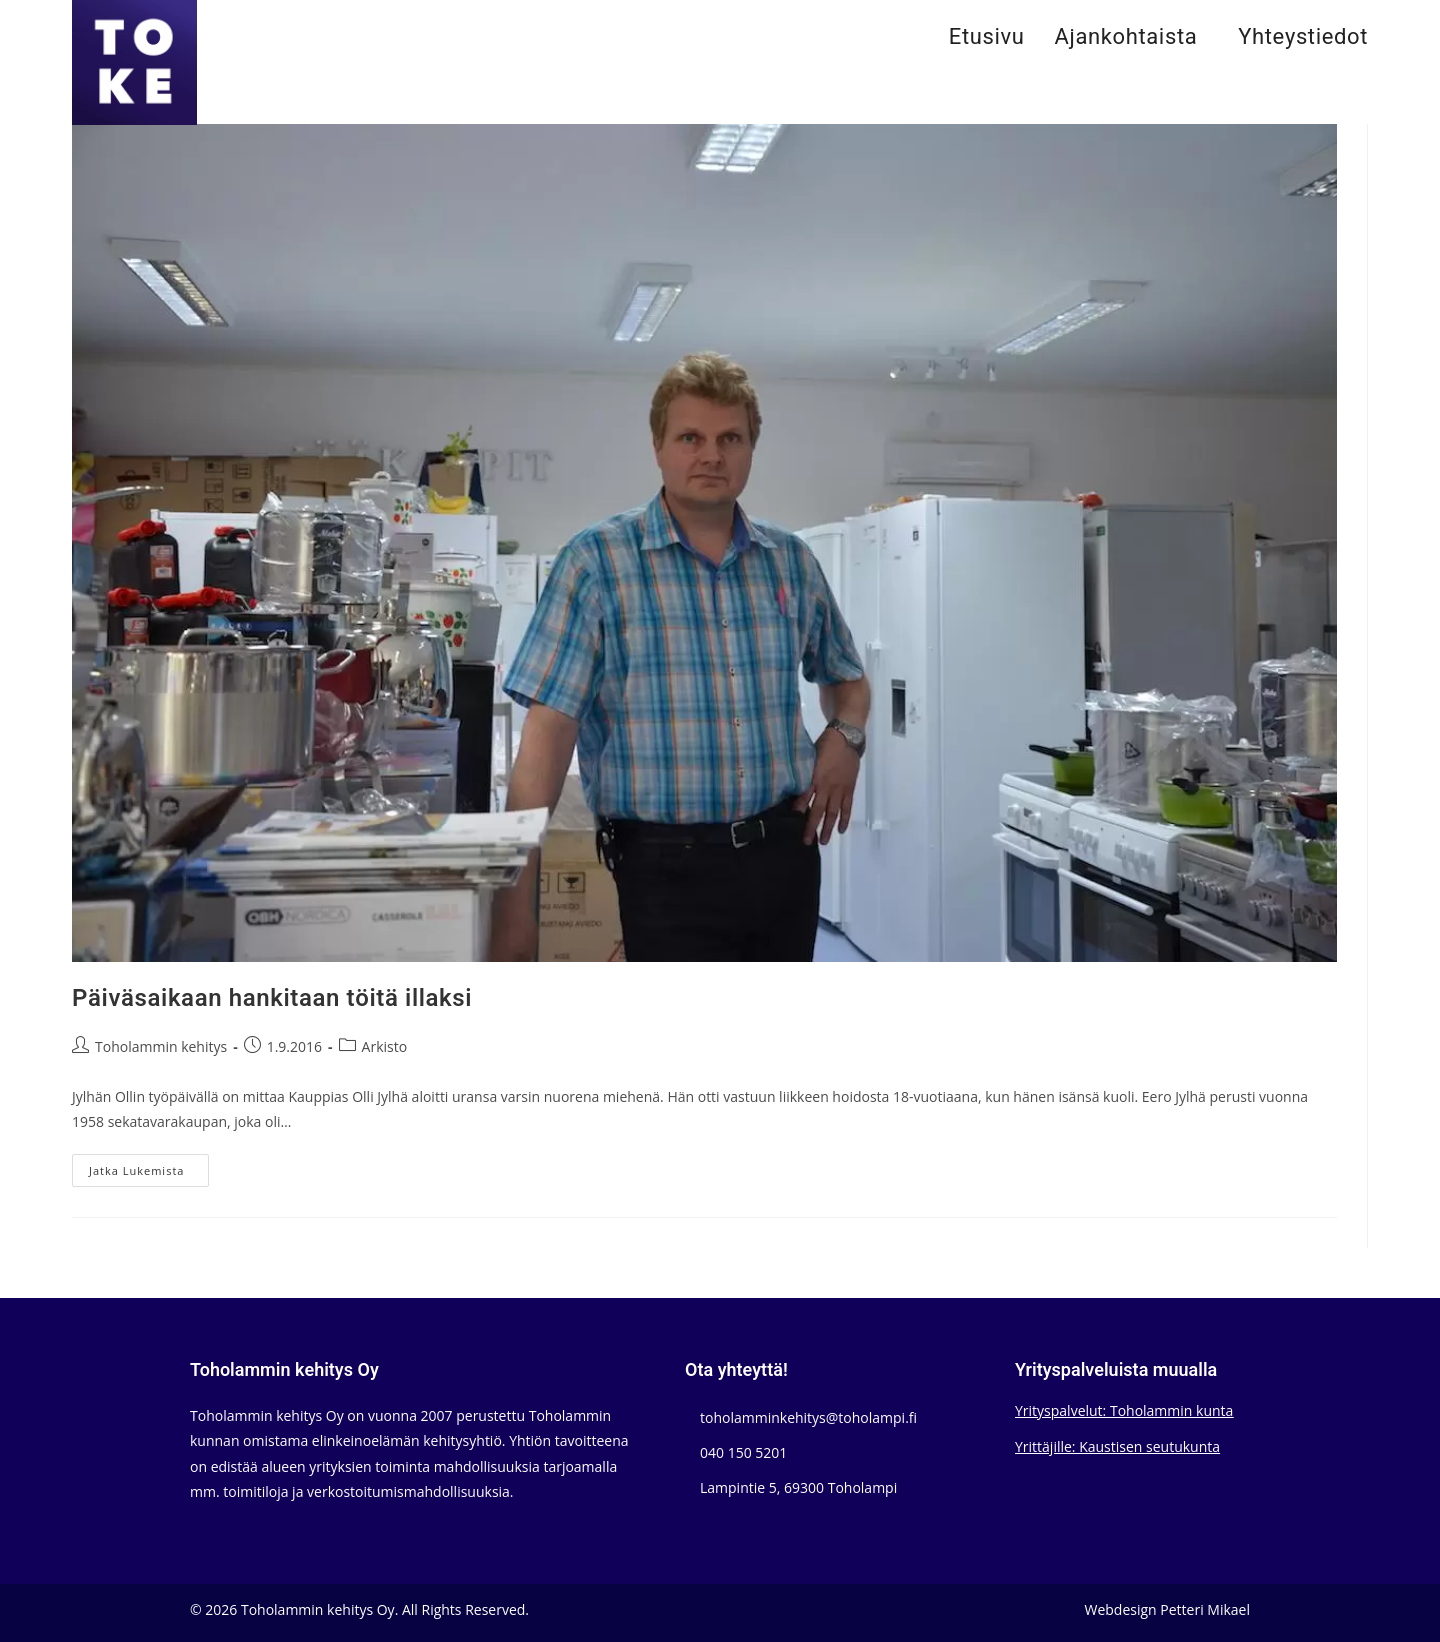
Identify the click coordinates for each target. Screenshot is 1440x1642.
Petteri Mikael (1205, 1609)
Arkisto (385, 1046)
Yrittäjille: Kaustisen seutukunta (1117, 1446)
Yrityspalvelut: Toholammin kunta (1124, 1410)
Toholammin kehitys (161, 1046)
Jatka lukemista (149, 1174)
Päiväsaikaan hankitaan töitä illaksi (272, 998)
